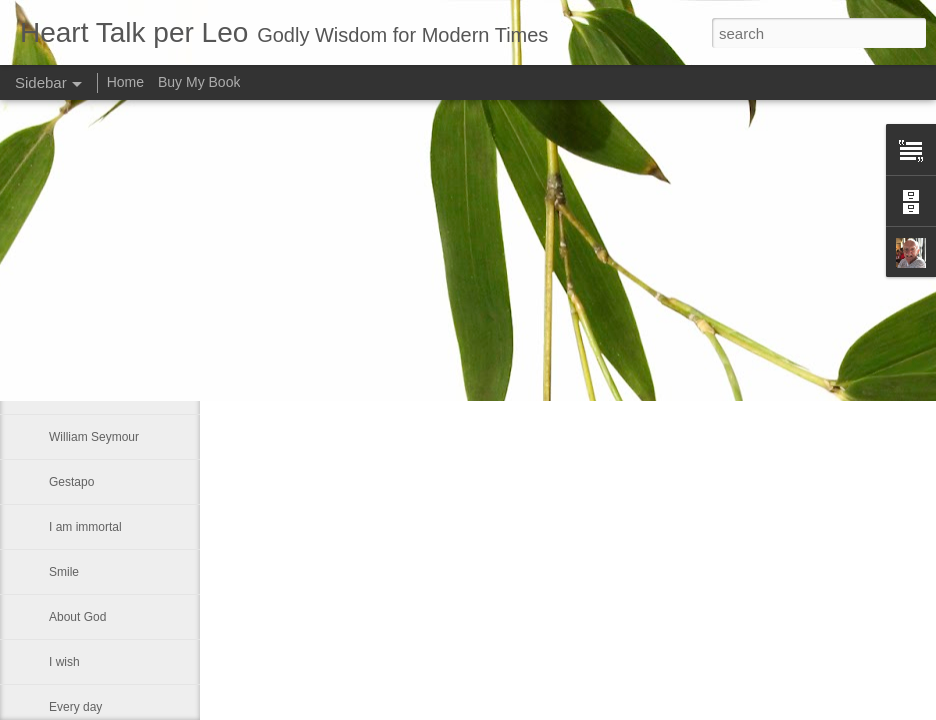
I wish (64, 662)
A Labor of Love (91, 347)
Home (125, 82)
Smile (64, 572)
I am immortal (85, 527)
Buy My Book (199, 82)
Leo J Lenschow (634, 242)
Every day (75, 707)
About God (77, 617)
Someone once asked (107, 302)
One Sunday (82, 392)
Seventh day (82, 257)
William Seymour (94, 437)
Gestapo (71, 482)
